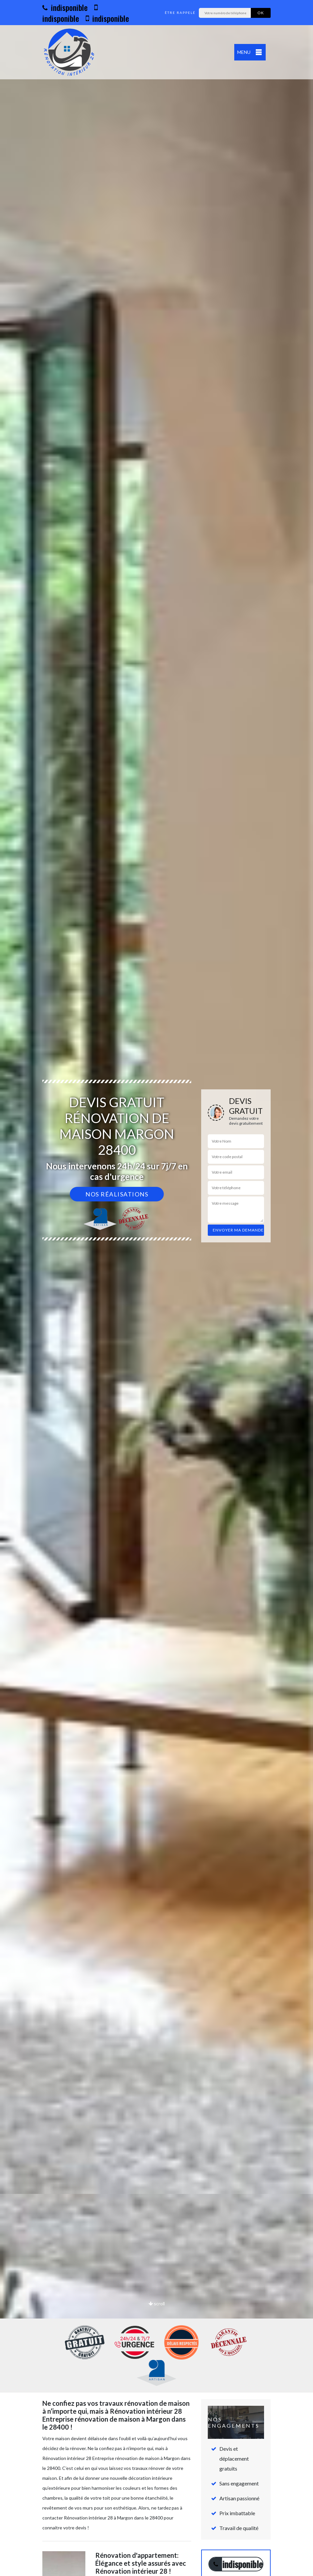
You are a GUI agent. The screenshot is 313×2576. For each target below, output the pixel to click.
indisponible (65, 7)
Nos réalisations (116, 1194)
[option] (156, 1288)
